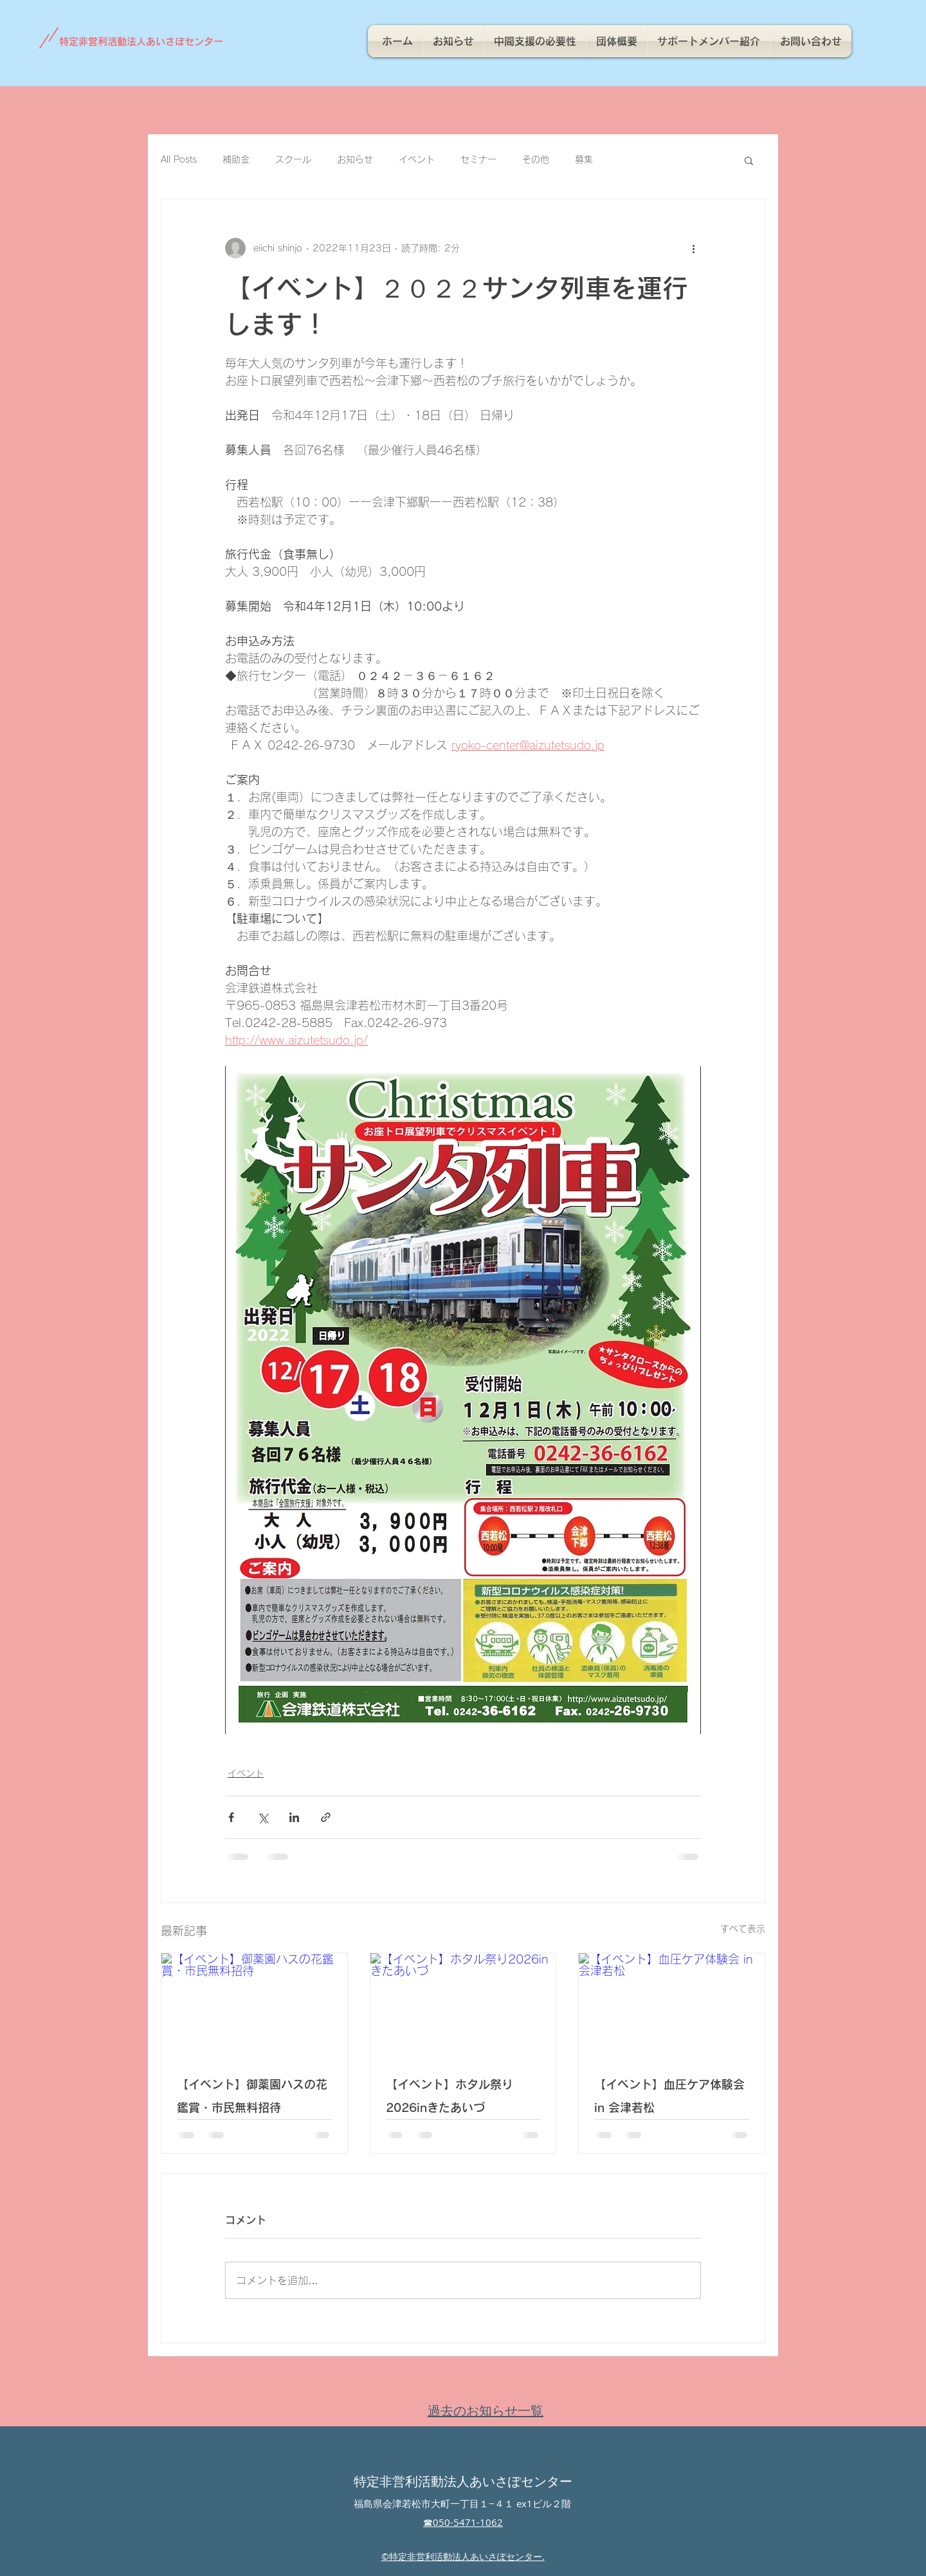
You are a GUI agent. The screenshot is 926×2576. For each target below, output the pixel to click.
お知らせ (355, 159)
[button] (749, 160)
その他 (535, 159)
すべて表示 (742, 1928)
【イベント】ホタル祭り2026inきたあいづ (449, 2096)
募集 (584, 159)
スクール (293, 159)
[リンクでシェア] (326, 1817)
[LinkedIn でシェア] (294, 1817)
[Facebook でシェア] (231, 1817)
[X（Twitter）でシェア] (263, 1817)
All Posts (179, 159)
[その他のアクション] (693, 248)
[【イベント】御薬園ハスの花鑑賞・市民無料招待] (254, 2005)
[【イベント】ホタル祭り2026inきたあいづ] (463, 2005)
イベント (417, 159)
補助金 (236, 159)
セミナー (478, 159)
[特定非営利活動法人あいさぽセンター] (147, 41)
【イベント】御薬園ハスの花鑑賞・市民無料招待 (252, 2096)
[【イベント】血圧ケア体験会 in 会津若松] (672, 2005)
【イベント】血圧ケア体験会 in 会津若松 (669, 2096)
